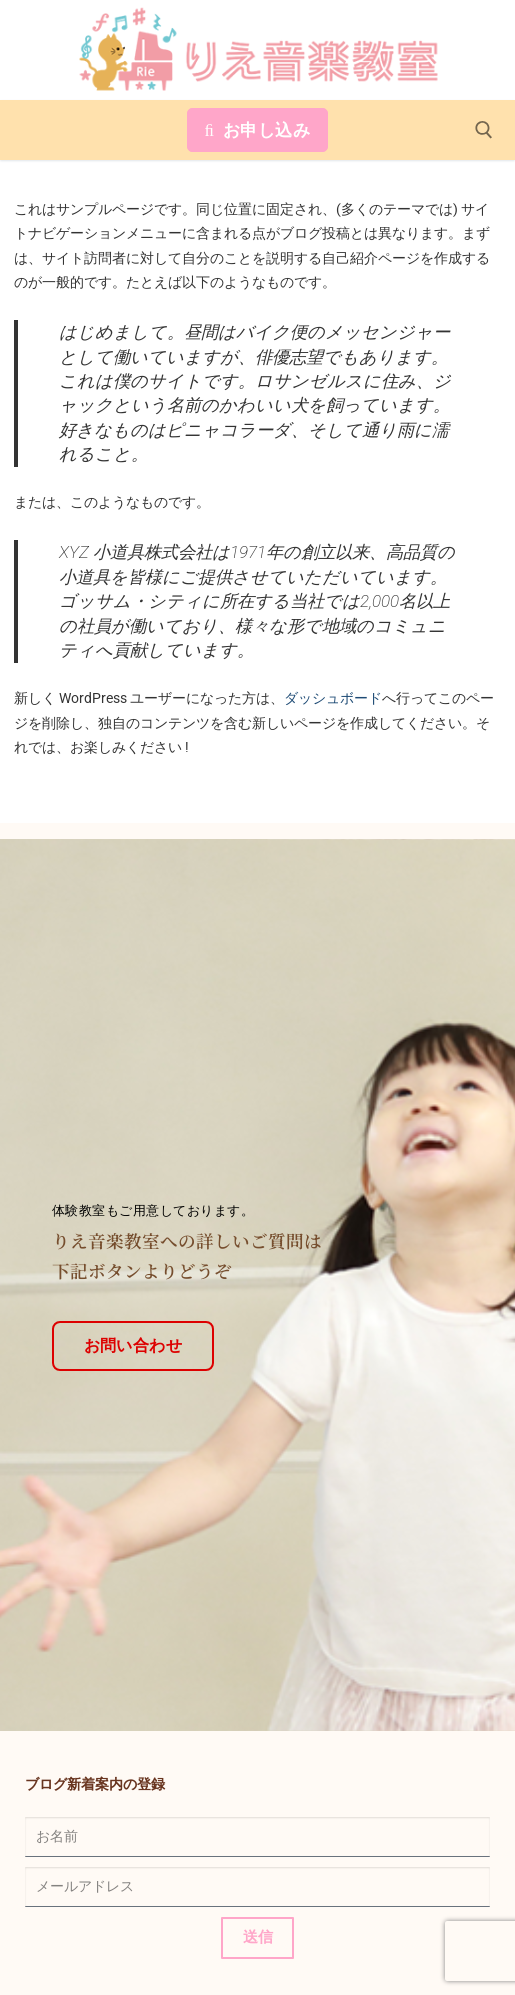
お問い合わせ (133, 1331)
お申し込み (258, 130)
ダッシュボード (333, 698)
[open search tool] (484, 130)
